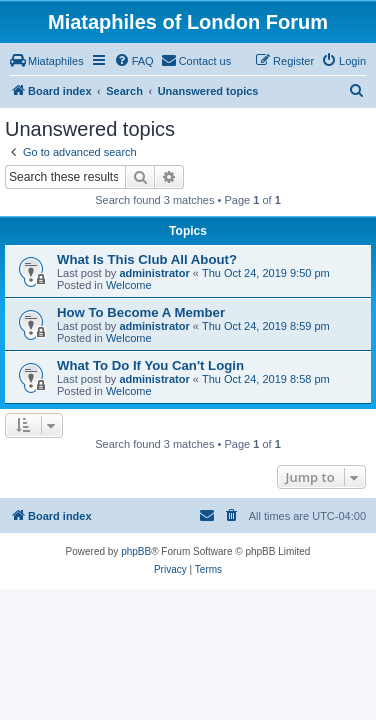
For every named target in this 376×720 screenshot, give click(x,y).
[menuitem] (47, 61)
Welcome (129, 285)
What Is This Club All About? (147, 259)
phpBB (136, 551)
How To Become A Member (141, 312)
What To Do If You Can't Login (150, 365)
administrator (154, 273)
